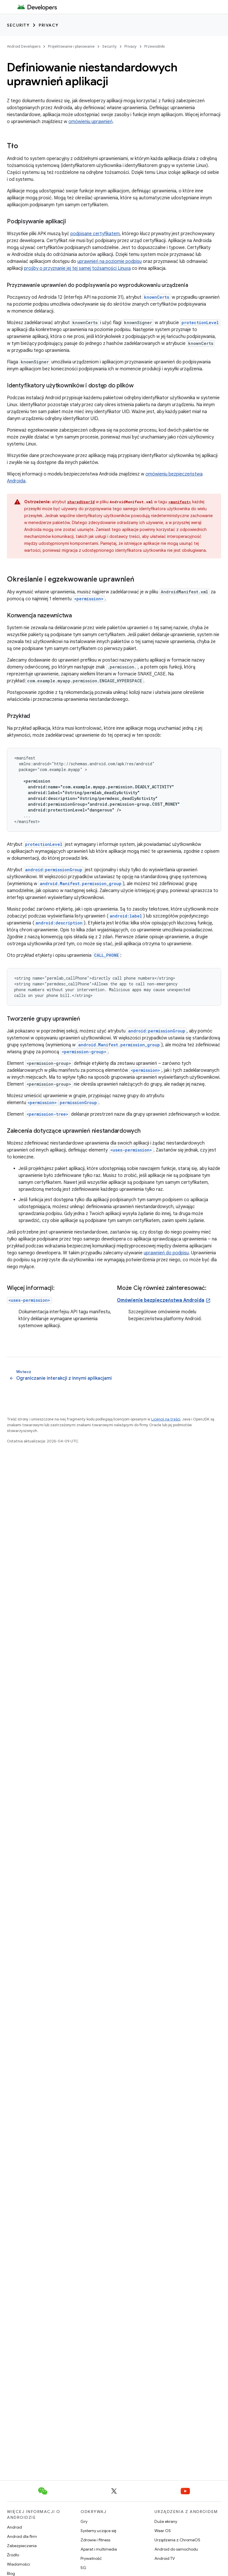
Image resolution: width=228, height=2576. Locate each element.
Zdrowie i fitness (95, 2539)
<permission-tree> (47, 1114)
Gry (84, 2521)
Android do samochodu (176, 2549)
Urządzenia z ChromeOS (177, 2539)
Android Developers (23, 46)
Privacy (49, 25)
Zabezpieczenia (22, 2545)
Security (18, 25)
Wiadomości (18, 2564)
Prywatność (91, 2558)
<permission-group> (84, 1051)
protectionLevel (43, 844)
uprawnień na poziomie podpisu (109, 261)
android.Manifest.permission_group (81, 883)
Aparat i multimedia (99, 2549)
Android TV (164, 2558)
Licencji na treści (165, 1419)
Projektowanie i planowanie (71, 46)
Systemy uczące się (98, 2530)
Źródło (13, 2555)
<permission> (145, 1070)
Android (14, 2527)
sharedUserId (81, 501)
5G (83, 2567)
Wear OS (162, 2530)
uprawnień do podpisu (166, 1253)
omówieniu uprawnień (90, 122)
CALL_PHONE (106, 955)
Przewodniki (154, 46)
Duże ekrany (165, 2521)
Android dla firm (22, 2536)
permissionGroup (78, 1102)
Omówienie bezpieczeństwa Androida (160, 1300)
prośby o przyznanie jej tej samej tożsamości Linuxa (77, 268)
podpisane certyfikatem (95, 234)
